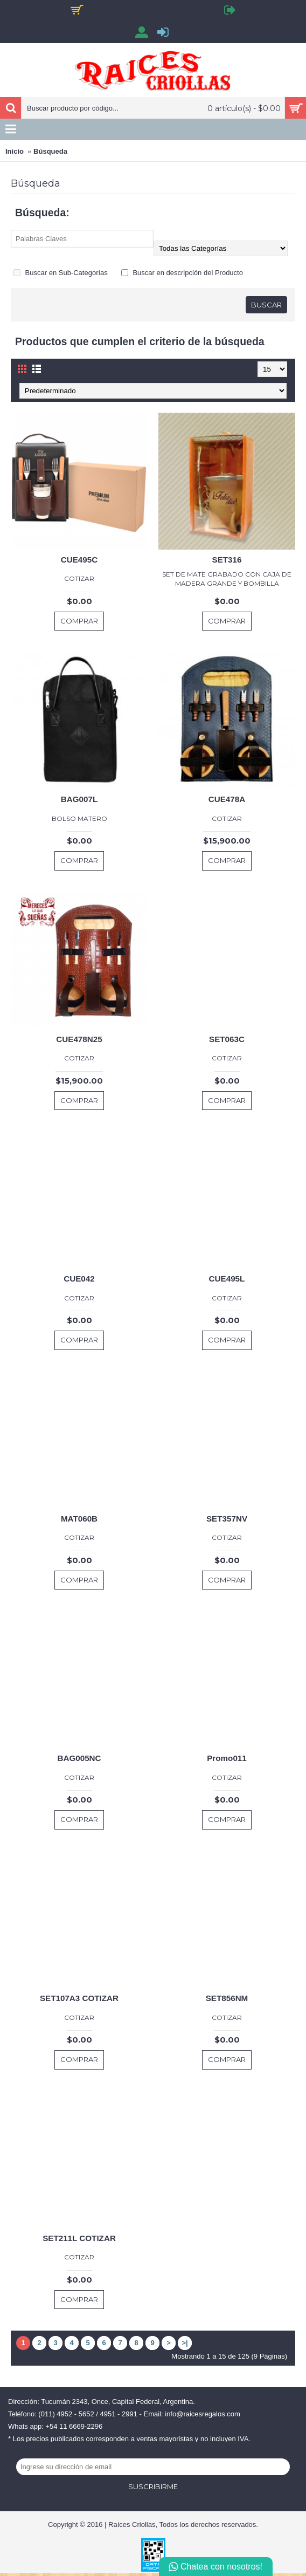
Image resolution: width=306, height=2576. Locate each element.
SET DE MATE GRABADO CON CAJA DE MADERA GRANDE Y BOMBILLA (226, 578)
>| (184, 2343)
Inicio (14, 151)
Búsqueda (50, 151)
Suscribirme (153, 2486)
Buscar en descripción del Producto (182, 273)
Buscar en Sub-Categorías (60, 273)
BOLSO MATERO (79, 818)
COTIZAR (79, 578)
